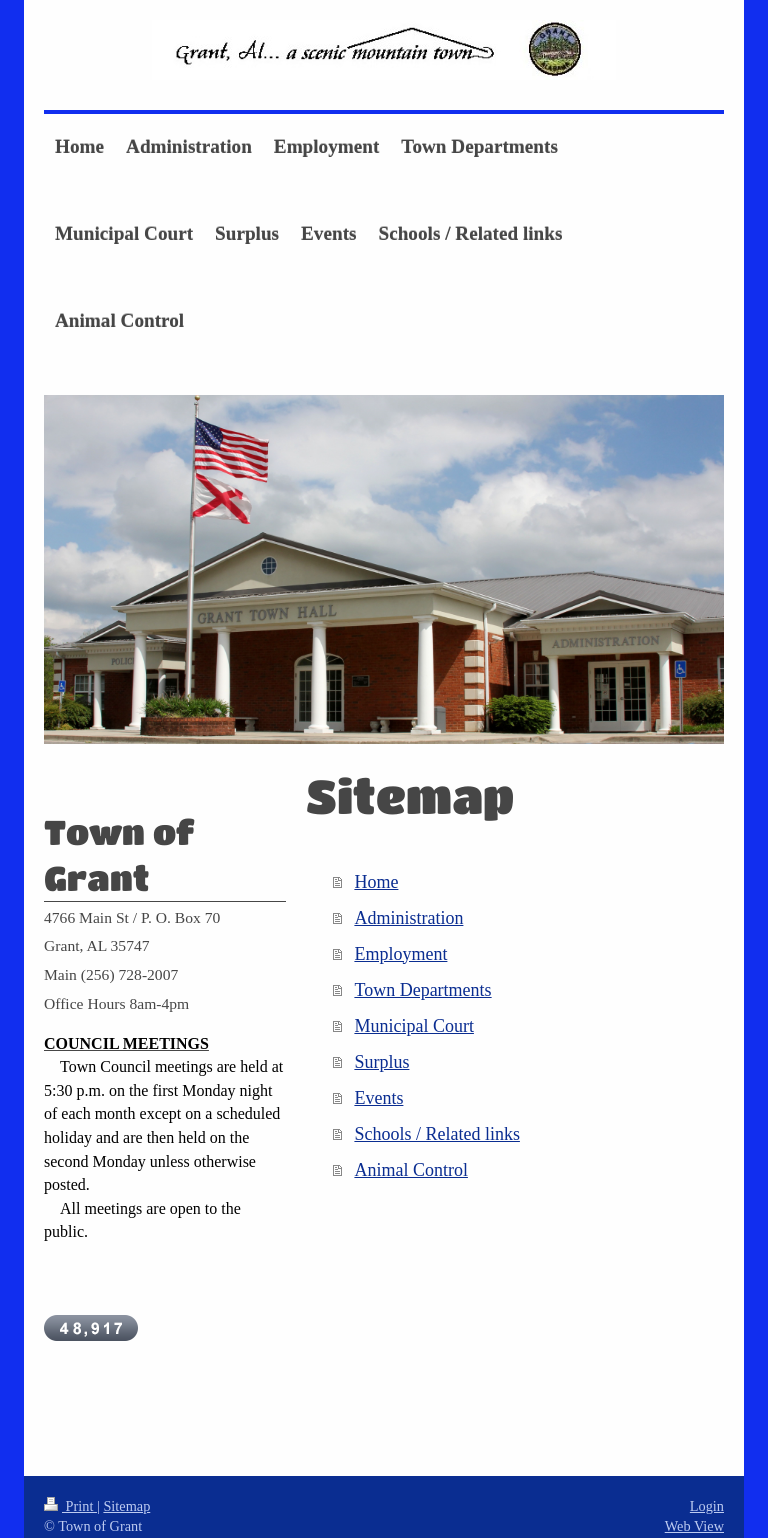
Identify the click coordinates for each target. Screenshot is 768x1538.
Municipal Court (414, 1026)
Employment (400, 954)
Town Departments (422, 990)
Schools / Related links (437, 1134)
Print (70, 1488)
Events (378, 1098)
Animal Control (411, 1170)
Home (376, 882)
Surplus (381, 1062)
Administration (408, 918)
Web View (694, 1508)
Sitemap (126, 1488)
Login (707, 1488)
